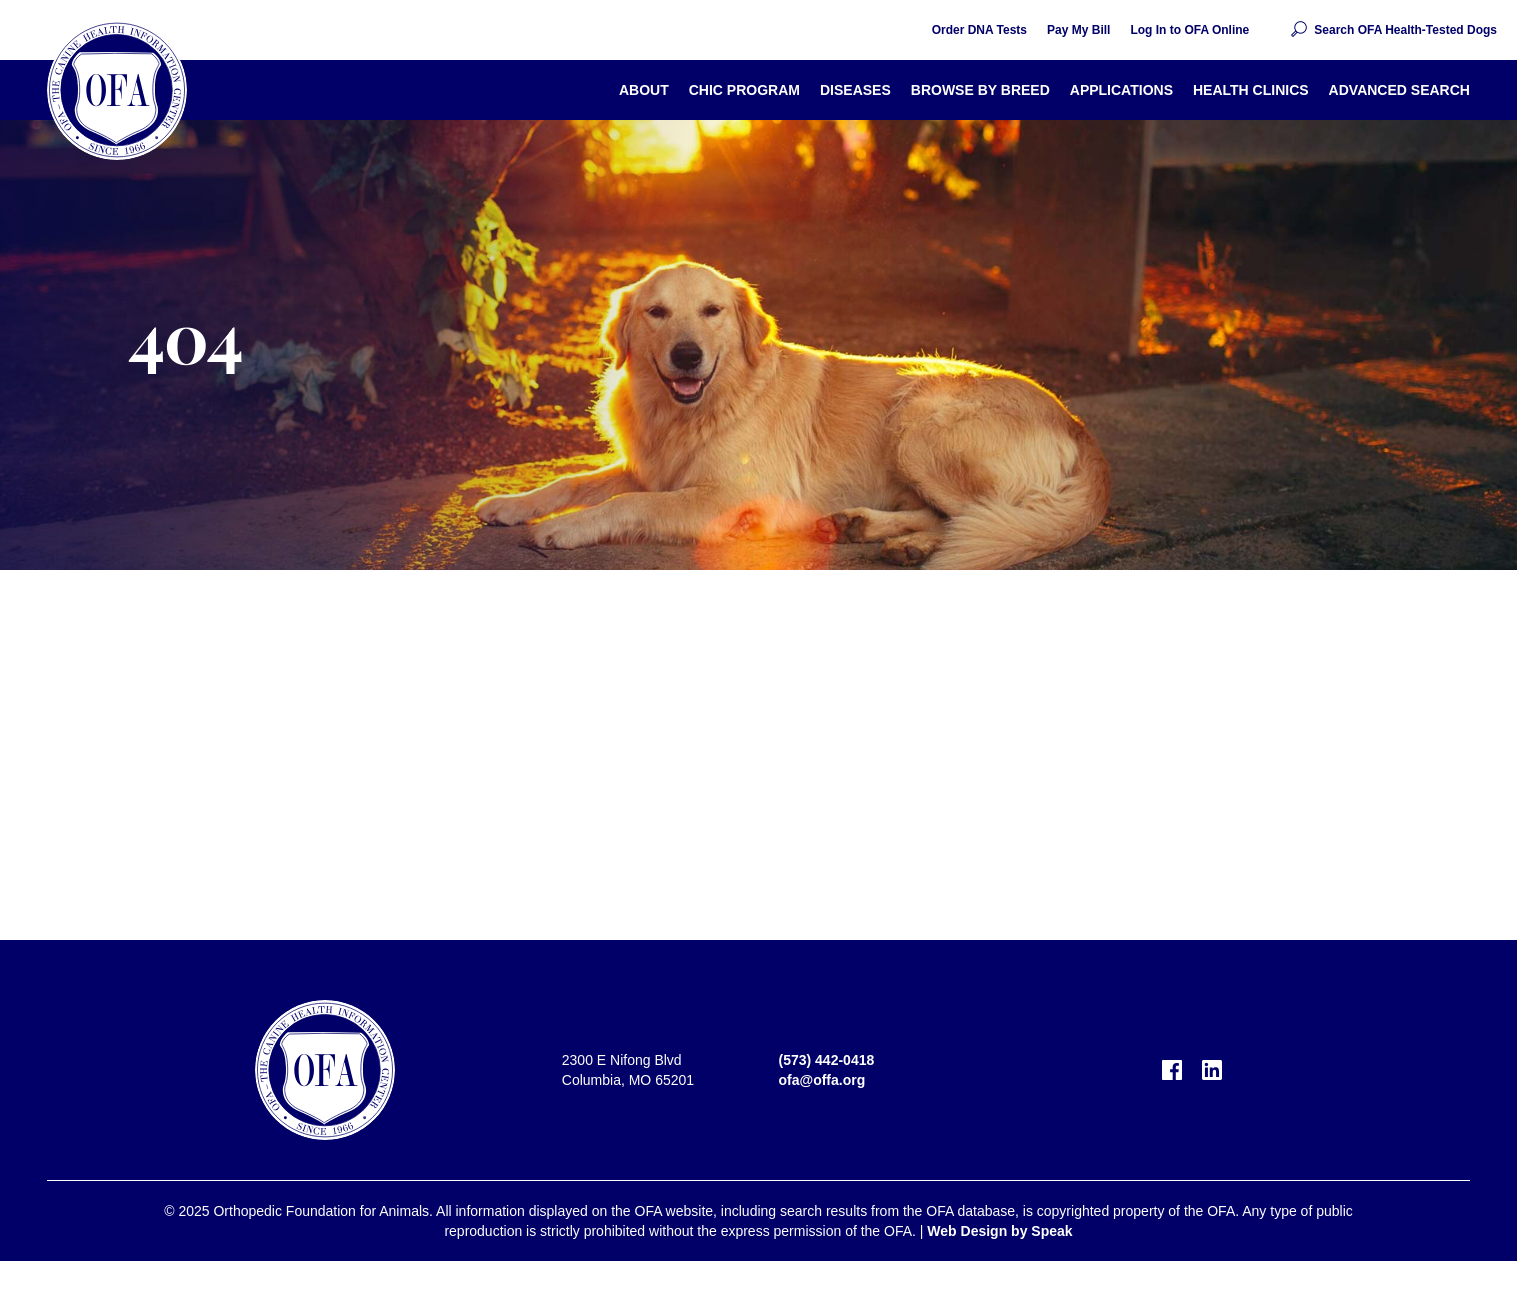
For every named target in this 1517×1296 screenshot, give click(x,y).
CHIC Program (744, 90)
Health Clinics (1251, 90)
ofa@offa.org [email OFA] (822, 1080)
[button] (1393, 30)
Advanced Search (1399, 90)
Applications (1121, 90)
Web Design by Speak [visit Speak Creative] (999, 1231)
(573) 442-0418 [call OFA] (827, 1060)
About (644, 90)
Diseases (855, 90)
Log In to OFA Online (1189, 30)
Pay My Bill (1078, 30)
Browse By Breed (980, 90)
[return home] (117, 90)
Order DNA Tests (979, 30)
